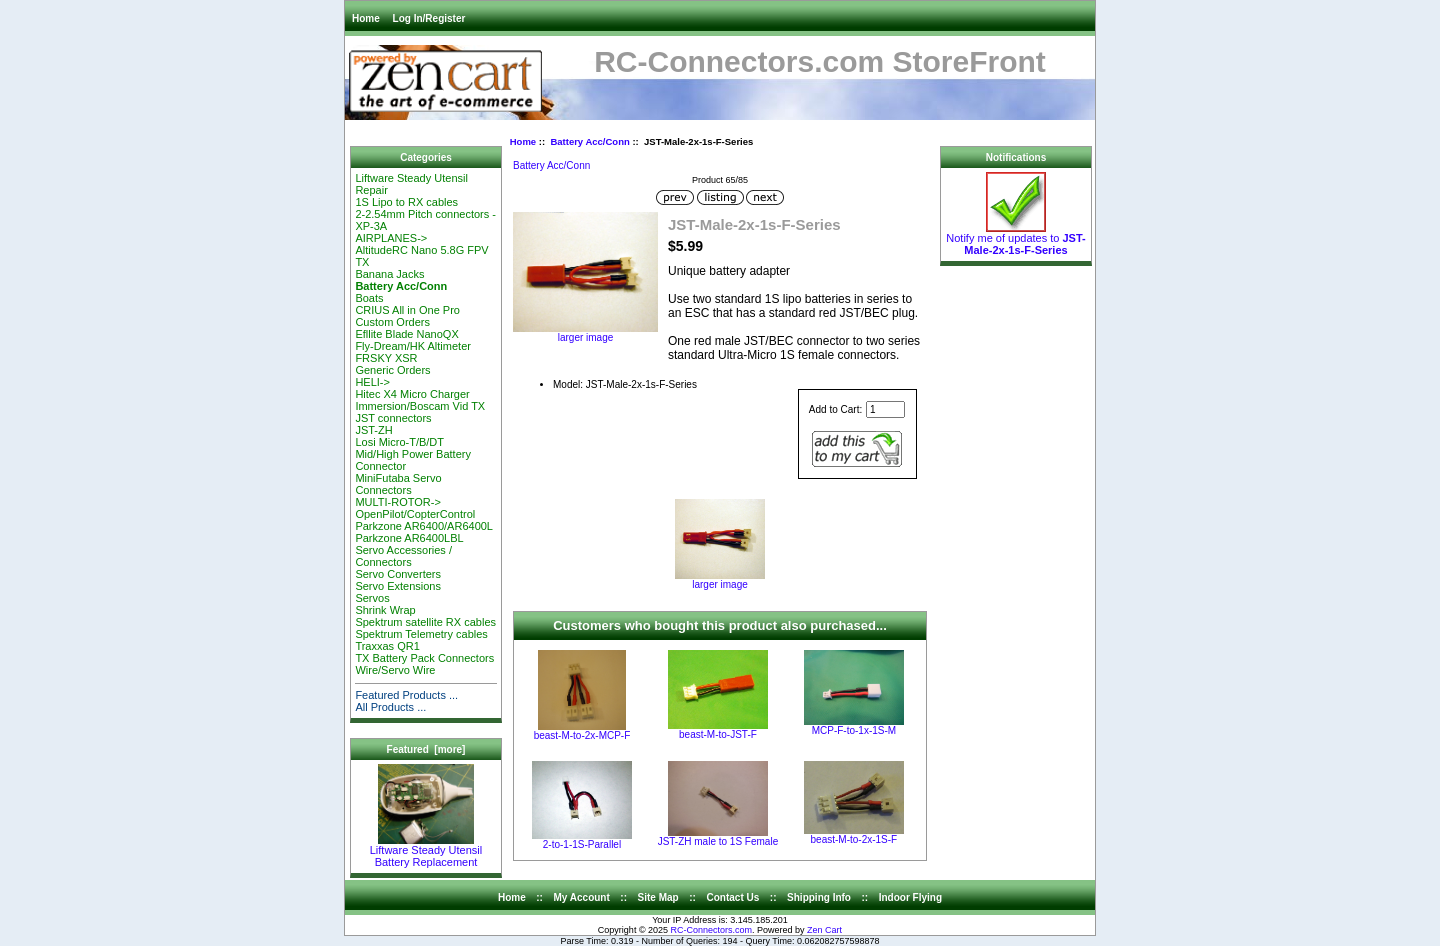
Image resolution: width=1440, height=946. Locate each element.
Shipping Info (819, 897)
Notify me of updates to (1015, 239)
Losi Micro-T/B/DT (399, 442)
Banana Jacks (389, 274)
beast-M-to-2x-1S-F (854, 839)
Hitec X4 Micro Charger (412, 394)
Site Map (658, 897)
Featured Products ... (406, 695)
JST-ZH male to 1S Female (718, 841)
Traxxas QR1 (387, 646)
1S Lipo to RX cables (406, 202)
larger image (720, 580)
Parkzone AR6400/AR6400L (424, 526)
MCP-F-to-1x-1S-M (854, 730)
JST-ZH (373, 430)
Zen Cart (824, 930)
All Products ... (390, 707)
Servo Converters (398, 574)
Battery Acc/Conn (589, 141)
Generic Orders (392, 370)
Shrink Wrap (385, 610)
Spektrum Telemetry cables (421, 634)
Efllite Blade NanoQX (406, 334)
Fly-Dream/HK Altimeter (413, 346)
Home (366, 18)
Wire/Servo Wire (395, 670)
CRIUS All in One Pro (407, 310)
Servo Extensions (398, 586)
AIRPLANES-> (391, 238)
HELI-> (372, 382)
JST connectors (393, 418)
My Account (582, 897)
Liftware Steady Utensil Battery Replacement (426, 851)
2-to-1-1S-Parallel (582, 844)
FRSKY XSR (386, 358)
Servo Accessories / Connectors (403, 556)
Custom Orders (392, 322)
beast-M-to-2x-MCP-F (582, 735)
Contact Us (733, 897)
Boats (369, 298)
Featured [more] (426, 749)
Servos (372, 598)
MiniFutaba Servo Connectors (398, 484)
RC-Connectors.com (712, 930)
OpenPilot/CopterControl (415, 514)
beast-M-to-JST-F (718, 734)
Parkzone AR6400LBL (409, 538)
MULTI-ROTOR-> (397, 502)
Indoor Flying (910, 897)
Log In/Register (429, 18)
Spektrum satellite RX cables (425, 622)
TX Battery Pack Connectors (424, 658)
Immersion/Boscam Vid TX (420, 406)
